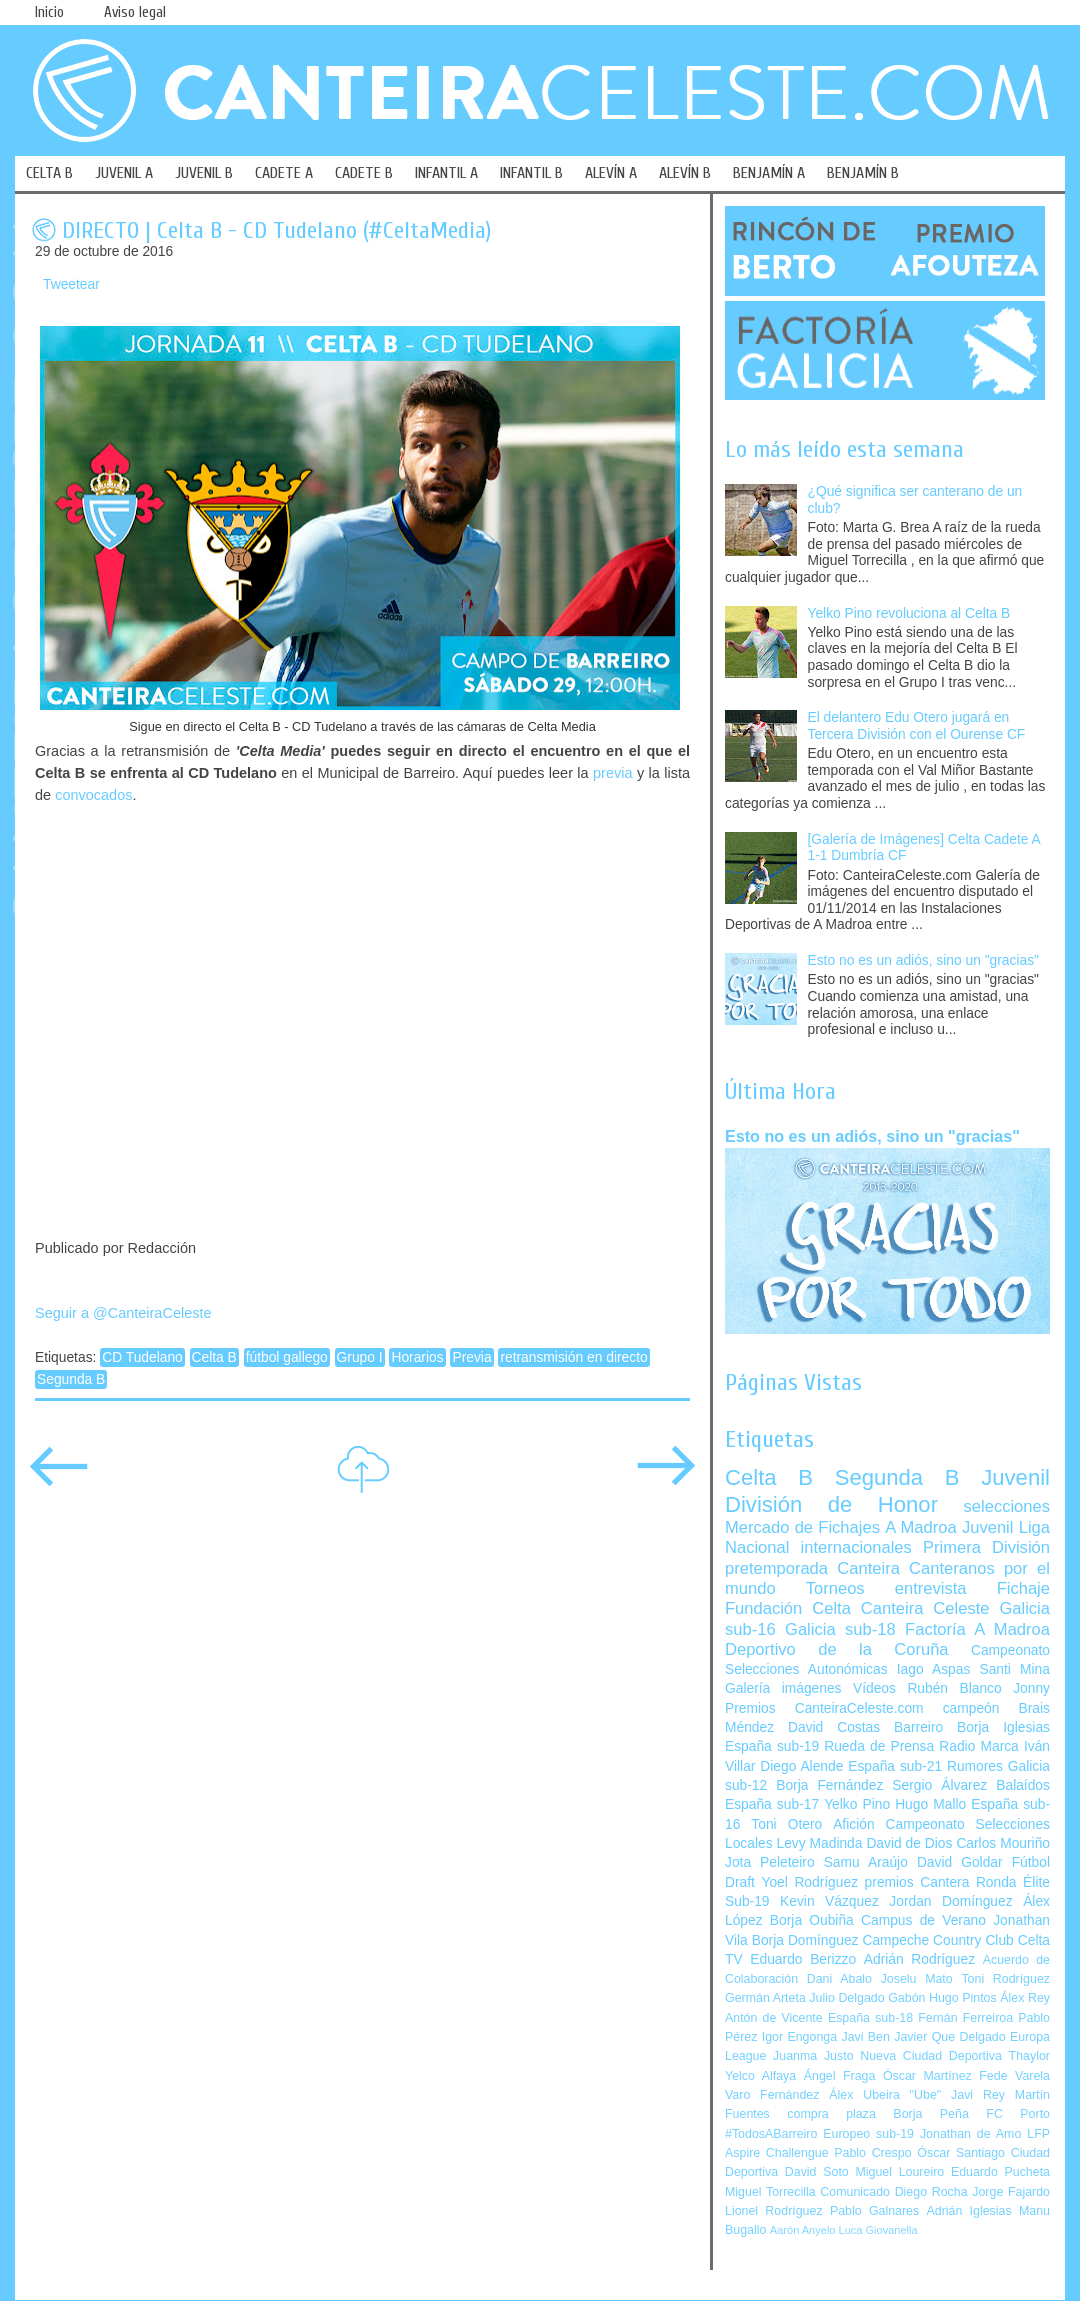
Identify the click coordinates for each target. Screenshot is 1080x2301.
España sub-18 (870, 2018)
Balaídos (1023, 1785)
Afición (853, 1824)
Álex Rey (1025, 1998)
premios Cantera (917, 1882)
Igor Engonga (799, 2037)
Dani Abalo (839, 1979)
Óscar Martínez (927, 2076)
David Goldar (960, 1862)
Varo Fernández (772, 2095)
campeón (971, 1708)
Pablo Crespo (872, 2153)
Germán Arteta (765, 1998)
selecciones (1007, 1506)
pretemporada (776, 1568)
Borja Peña (930, 2114)
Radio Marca (979, 1746)
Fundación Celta (788, 1608)
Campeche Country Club (937, 1940)
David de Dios (909, 1843)
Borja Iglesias (1003, 1727)
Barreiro (918, 1727)
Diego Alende (801, 1766)
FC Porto (1018, 2114)
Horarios (417, 1357)
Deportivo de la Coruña (837, 1649)
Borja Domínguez (805, 1940)
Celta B (214, 1357)
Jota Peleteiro (770, 1862)
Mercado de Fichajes (802, 1527)
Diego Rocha (931, 2192)
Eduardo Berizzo (803, 1959)
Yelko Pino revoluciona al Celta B (909, 613)
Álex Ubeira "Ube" (885, 2095)
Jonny (1031, 1688)
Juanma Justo (813, 2056)
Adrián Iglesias (969, 2211)
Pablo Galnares (874, 2211)
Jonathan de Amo (970, 2134)
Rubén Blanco (954, 1688)
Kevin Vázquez (829, 1901)
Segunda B (71, 1379)
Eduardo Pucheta (1000, 2172)
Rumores (975, 1766)
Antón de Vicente (774, 2018)
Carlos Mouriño (1003, 1843)
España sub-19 (772, 1746)
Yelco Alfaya (760, 2076)
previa (612, 773)
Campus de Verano (923, 1920)
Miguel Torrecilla (770, 2192)
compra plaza (831, 2114)
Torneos (835, 1588)
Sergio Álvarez (939, 1785)
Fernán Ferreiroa (965, 2018)
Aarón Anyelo (803, 2230)
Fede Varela (1014, 2076)
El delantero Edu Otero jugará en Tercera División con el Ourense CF (917, 726)
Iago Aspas (934, 1669)
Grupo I (360, 1357)
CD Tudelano (142, 1357)
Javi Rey (978, 2095)
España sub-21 (895, 1766)
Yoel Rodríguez (809, 1882)
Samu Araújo (866, 1862)
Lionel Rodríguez (774, 2211)
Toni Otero (786, 1824)
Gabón (906, 1998)
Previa (471, 1357)
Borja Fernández (829, 1785)
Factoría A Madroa (977, 1629)
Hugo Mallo (930, 1804)
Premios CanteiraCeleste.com (824, 1708)
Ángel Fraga (840, 2076)
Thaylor (1029, 2056)
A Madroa (921, 1527)
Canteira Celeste (925, 1608)
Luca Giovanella (878, 2230)
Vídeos (874, 1688)
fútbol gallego (287, 1357)
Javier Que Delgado (949, 2037)
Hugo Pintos (963, 1998)
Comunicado (855, 2192)
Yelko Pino (857, 1804)
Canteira (868, 1568)
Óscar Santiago (961, 2153)
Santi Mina (1014, 1669)
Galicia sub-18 (840, 1629)
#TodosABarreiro (771, 2134)
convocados (93, 795)
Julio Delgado (846, 1998)
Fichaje (1023, 1588)
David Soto (817, 2172)
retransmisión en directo (573, 1357)
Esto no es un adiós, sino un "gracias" (923, 960)
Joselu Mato (917, 1979)
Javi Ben (865, 2037)
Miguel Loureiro (899, 2172)
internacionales (856, 1547)
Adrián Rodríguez (919, 1959)
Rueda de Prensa (879, 1746)
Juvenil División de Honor (887, 1490)
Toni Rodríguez (1005, 1979)
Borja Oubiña (812, 1920)
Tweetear (71, 284)
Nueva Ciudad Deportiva (931, 2056)
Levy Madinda (819, 1843)
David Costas (834, 1727)
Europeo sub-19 (868, 2134)
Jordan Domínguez (950, 1901)
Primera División (986, 1547)
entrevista (931, 1588)
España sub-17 (772, 1804)
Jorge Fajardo (1011, 2192)
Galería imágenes (783, 1688)
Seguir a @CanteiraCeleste (123, 1313)
